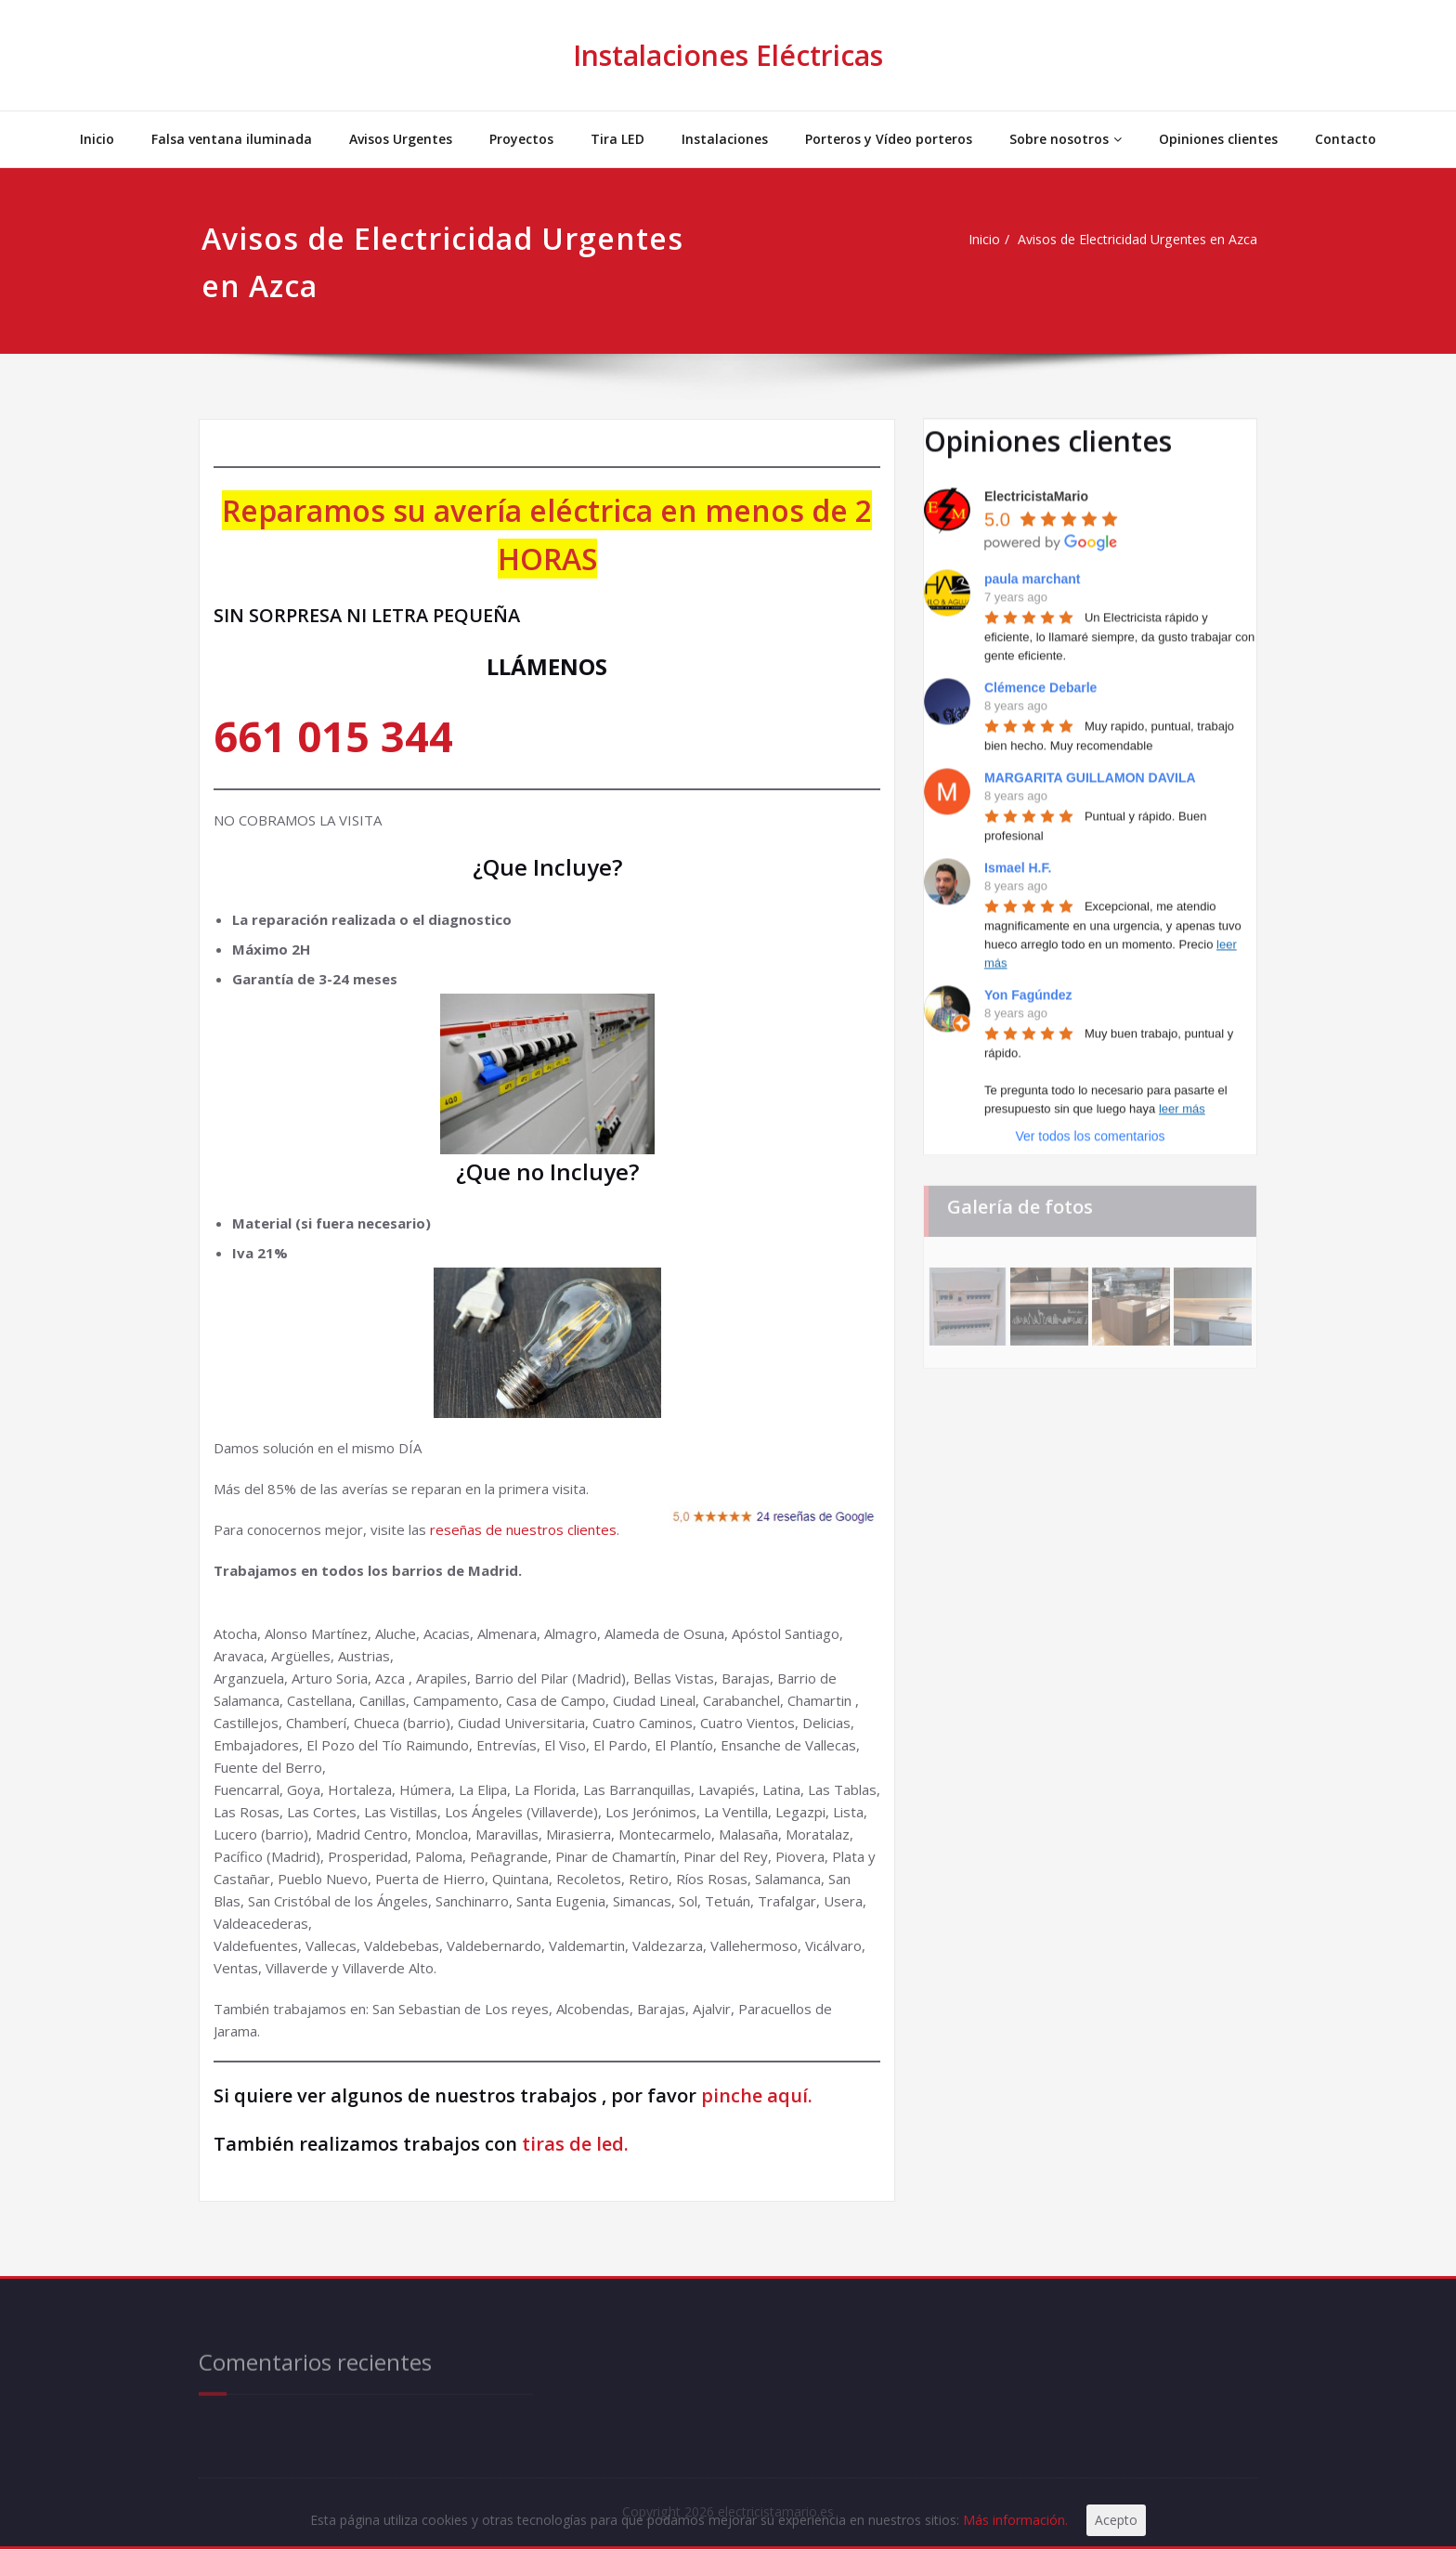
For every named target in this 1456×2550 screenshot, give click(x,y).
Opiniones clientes (1218, 139)
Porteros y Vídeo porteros (888, 139)
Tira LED (617, 139)
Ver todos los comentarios (1089, 1126)
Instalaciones (725, 139)
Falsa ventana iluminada (231, 139)
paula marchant (1032, 569)
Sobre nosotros (1065, 139)
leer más (1182, 1099)
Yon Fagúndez (1028, 985)
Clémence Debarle (1040, 677)
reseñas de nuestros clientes (523, 1529)
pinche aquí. (756, 2095)
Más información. (1034, 2519)
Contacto (1345, 139)
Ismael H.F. (1017, 858)
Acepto (1137, 2519)
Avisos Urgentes (400, 139)
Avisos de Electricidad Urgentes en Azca (1122, 239)
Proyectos (521, 139)
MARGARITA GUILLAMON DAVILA (1090, 768)
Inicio (97, 139)
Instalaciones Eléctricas (728, 55)
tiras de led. (573, 2143)
